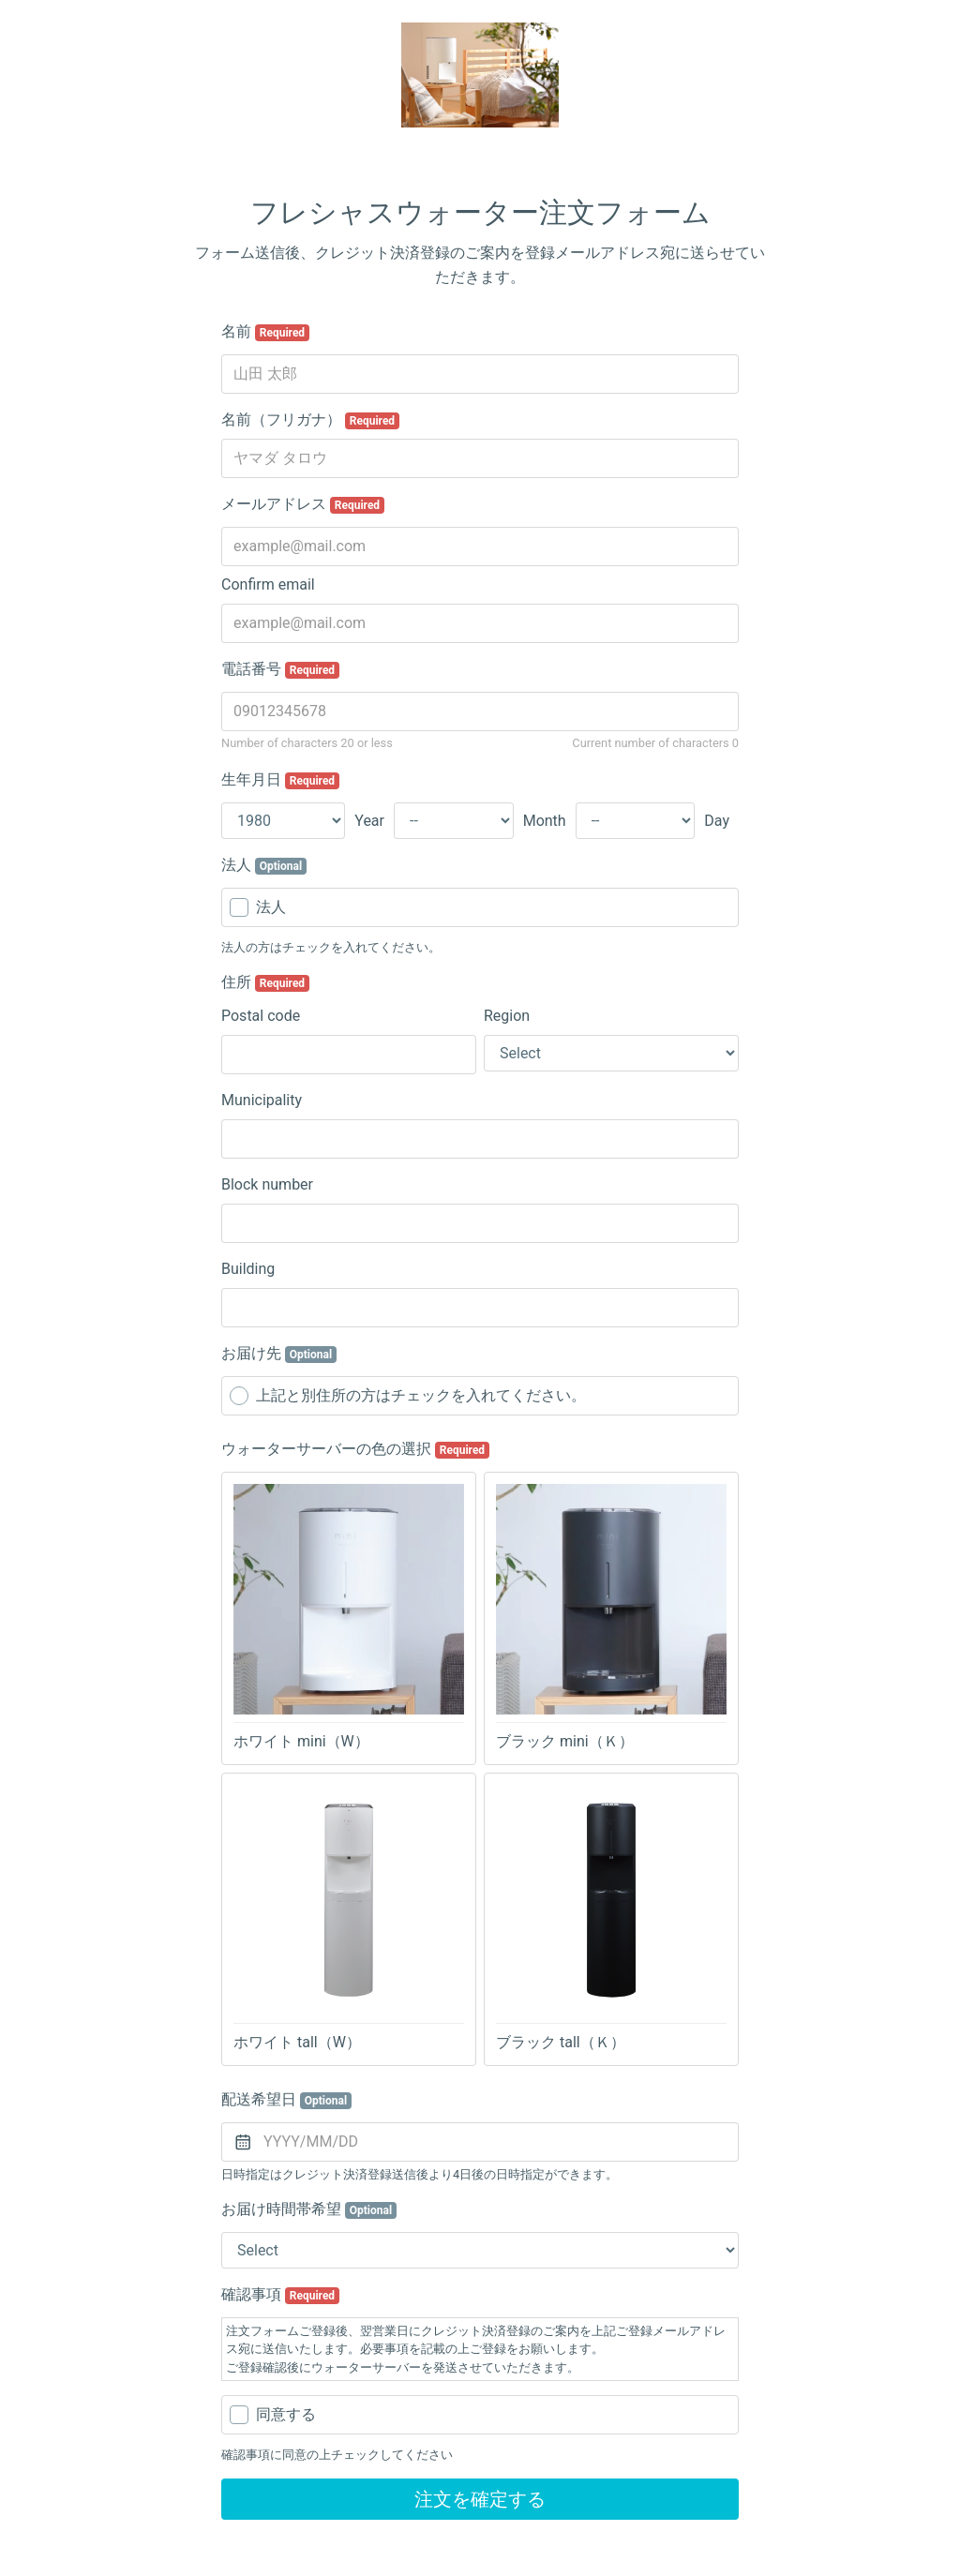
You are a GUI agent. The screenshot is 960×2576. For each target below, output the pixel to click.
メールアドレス (302, 504)
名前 (265, 331)
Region (507, 1016)
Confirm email (268, 584)
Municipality (261, 1100)
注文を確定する (480, 2499)
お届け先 (279, 1353)
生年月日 (280, 780)
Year (369, 821)
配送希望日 (286, 2099)
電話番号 (280, 669)
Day (716, 821)
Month (544, 821)
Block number (267, 1184)
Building (248, 1269)
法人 (264, 865)
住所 (265, 982)
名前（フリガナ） (310, 420)
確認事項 (280, 2294)
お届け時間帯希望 (309, 2209)
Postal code (260, 1016)
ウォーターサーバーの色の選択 (355, 1449)
